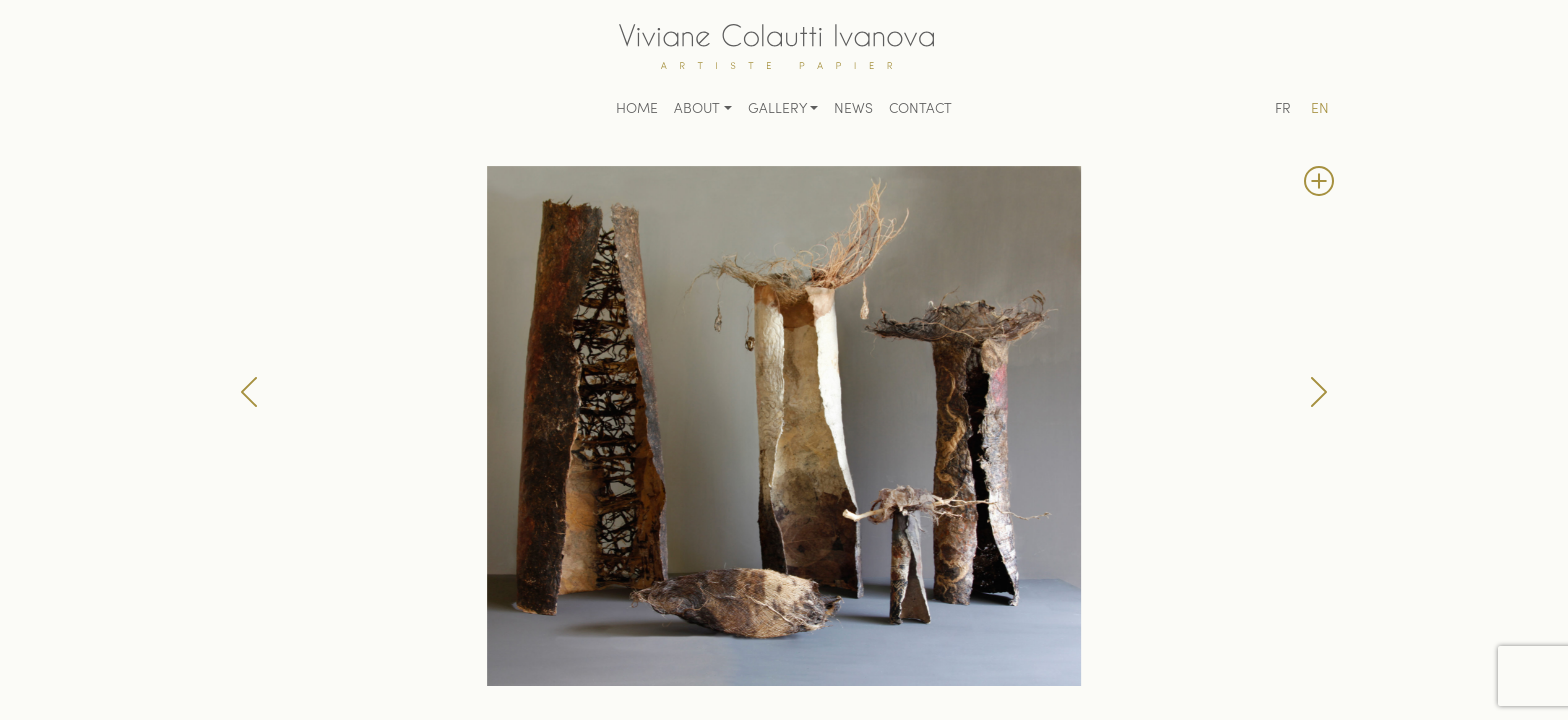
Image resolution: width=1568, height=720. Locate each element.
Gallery (777, 109)
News (853, 109)
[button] (249, 392)
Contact (920, 109)
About (697, 109)
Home (637, 109)
